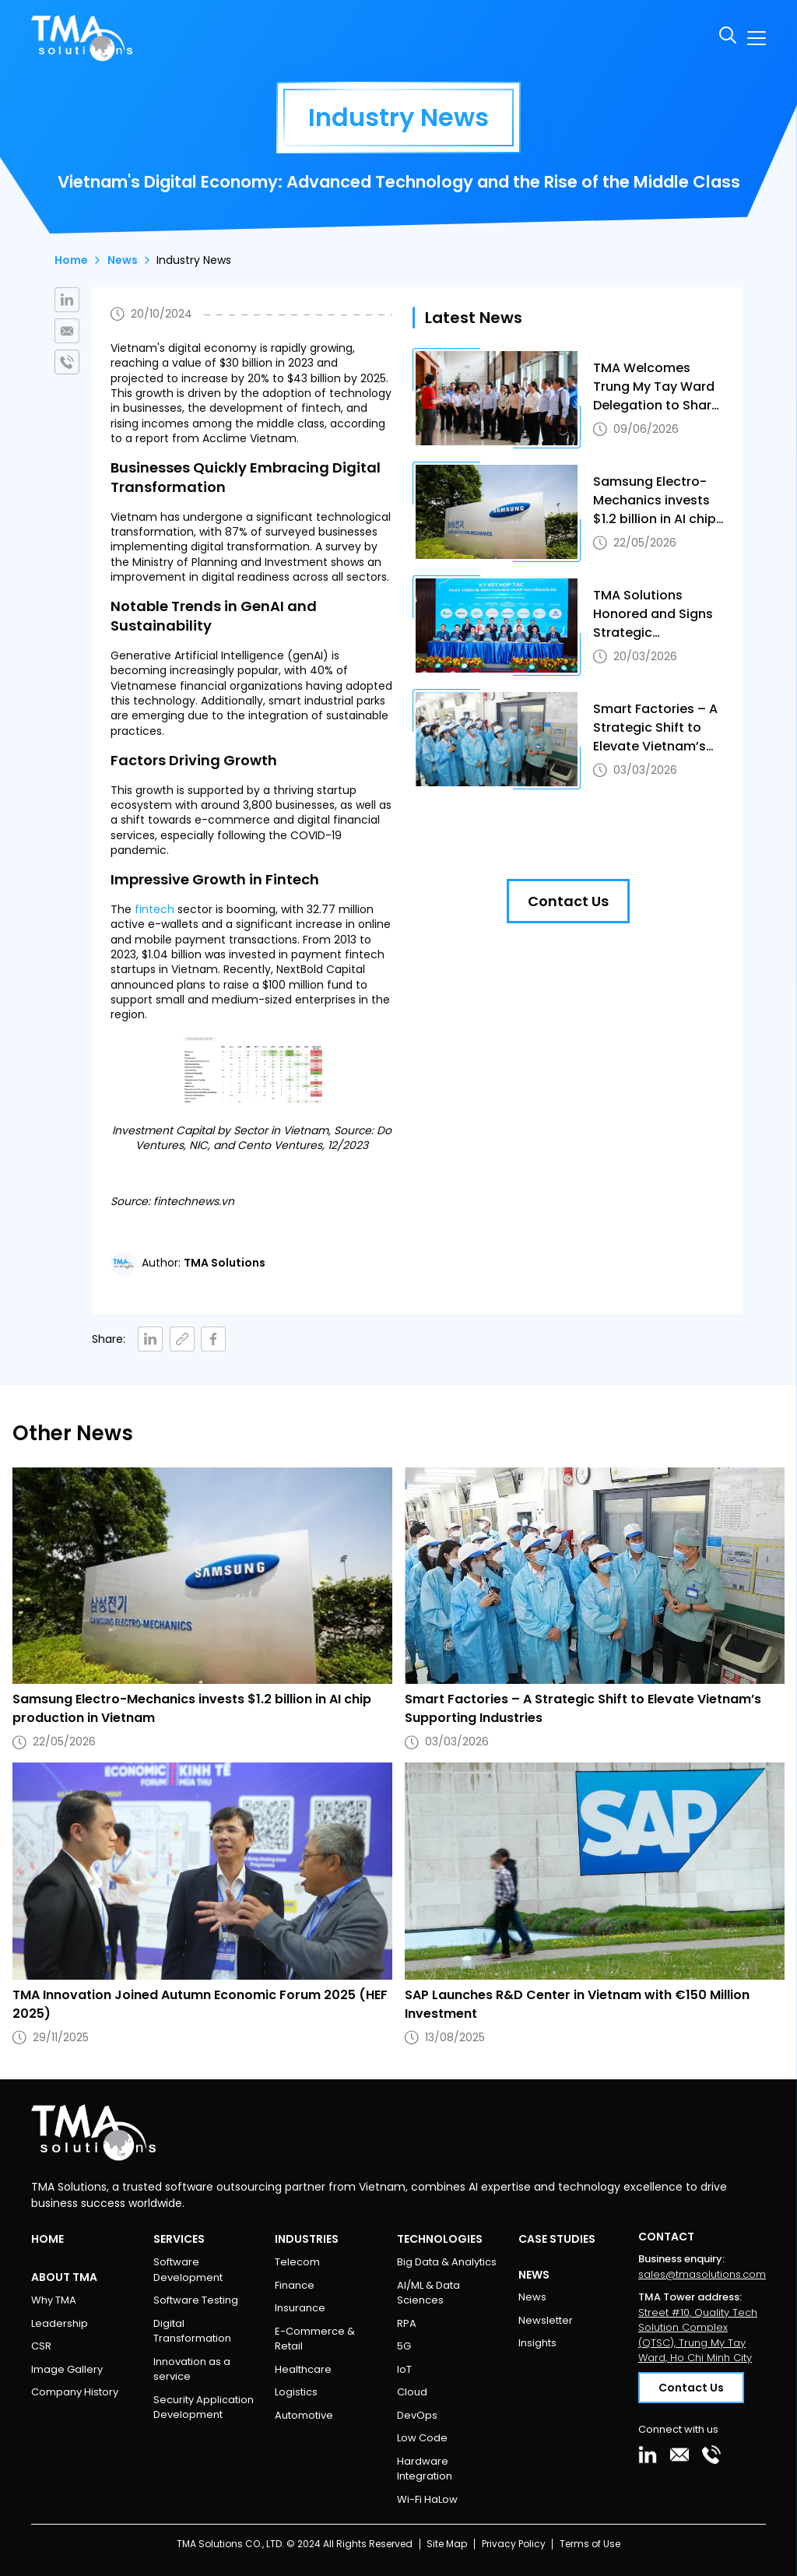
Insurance (300, 2307)
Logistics (296, 2391)
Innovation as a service (191, 2369)
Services (179, 2239)
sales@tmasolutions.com (702, 2274)
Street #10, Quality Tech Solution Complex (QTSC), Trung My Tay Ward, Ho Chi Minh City (697, 2335)
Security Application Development (203, 2407)
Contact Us (568, 901)
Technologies (440, 2239)
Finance (294, 2285)
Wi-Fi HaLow (427, 2499)
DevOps (417, 2415)
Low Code (422, 2437)
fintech (154, 909)
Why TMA (53, 2300)
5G (404, 2346)
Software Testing (195, 2300)
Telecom (297, 2261)
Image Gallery (67, 2369)
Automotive (304, 2415)
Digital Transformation (192, 2331)
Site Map (447, 2543)
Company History (74, 2391)
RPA (406, 2323)
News (122, 260)
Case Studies (556, 2239)
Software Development (188, 2269)
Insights (537, 2342)
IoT (404, 2369)
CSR (41, 2346)
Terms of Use (590, 2543)
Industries (307, 2239)
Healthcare (303, 2369)
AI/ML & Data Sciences (428, 2293)
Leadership (59, 2323)
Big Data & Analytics (447, 2261)
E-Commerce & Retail (315, 2339)
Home (71, 260)
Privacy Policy (514, 2543)
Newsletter (545, 2320)
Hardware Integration (424, 2469)
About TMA (64, 2277)
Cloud (412, 2391)
